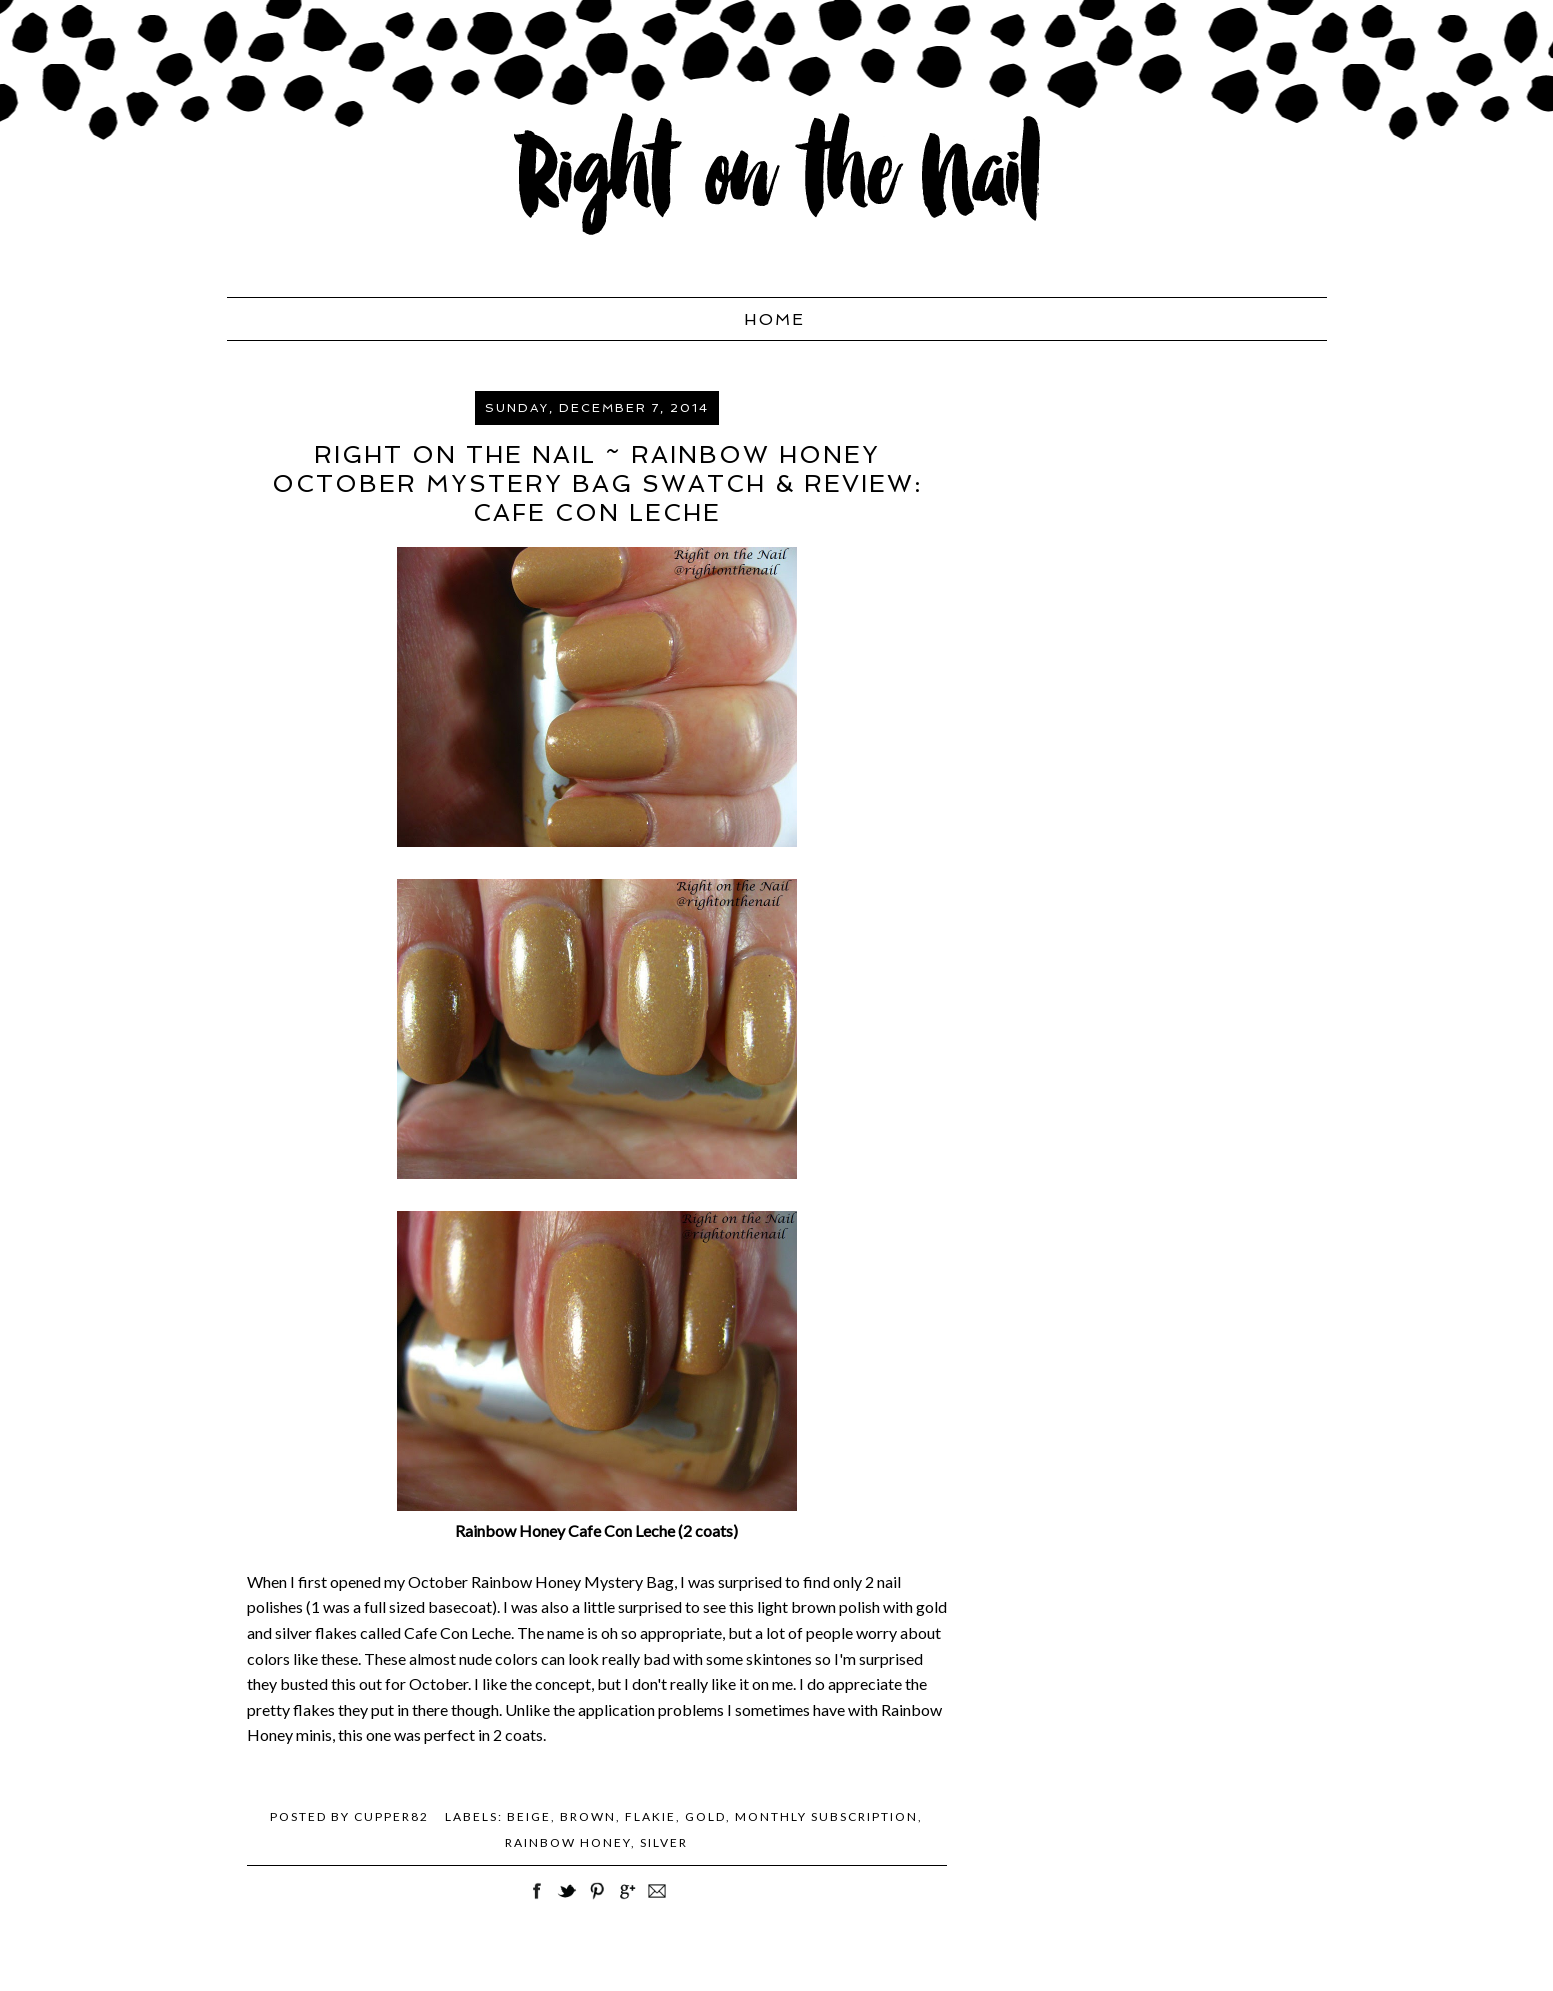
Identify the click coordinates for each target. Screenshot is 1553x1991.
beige (529, 1816)
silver (664, 1842)
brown (588, 1816)
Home (774, 319)
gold (705, 1816)
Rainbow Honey (568, 1842)
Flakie (650, 1816)
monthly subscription (826, 1816)
